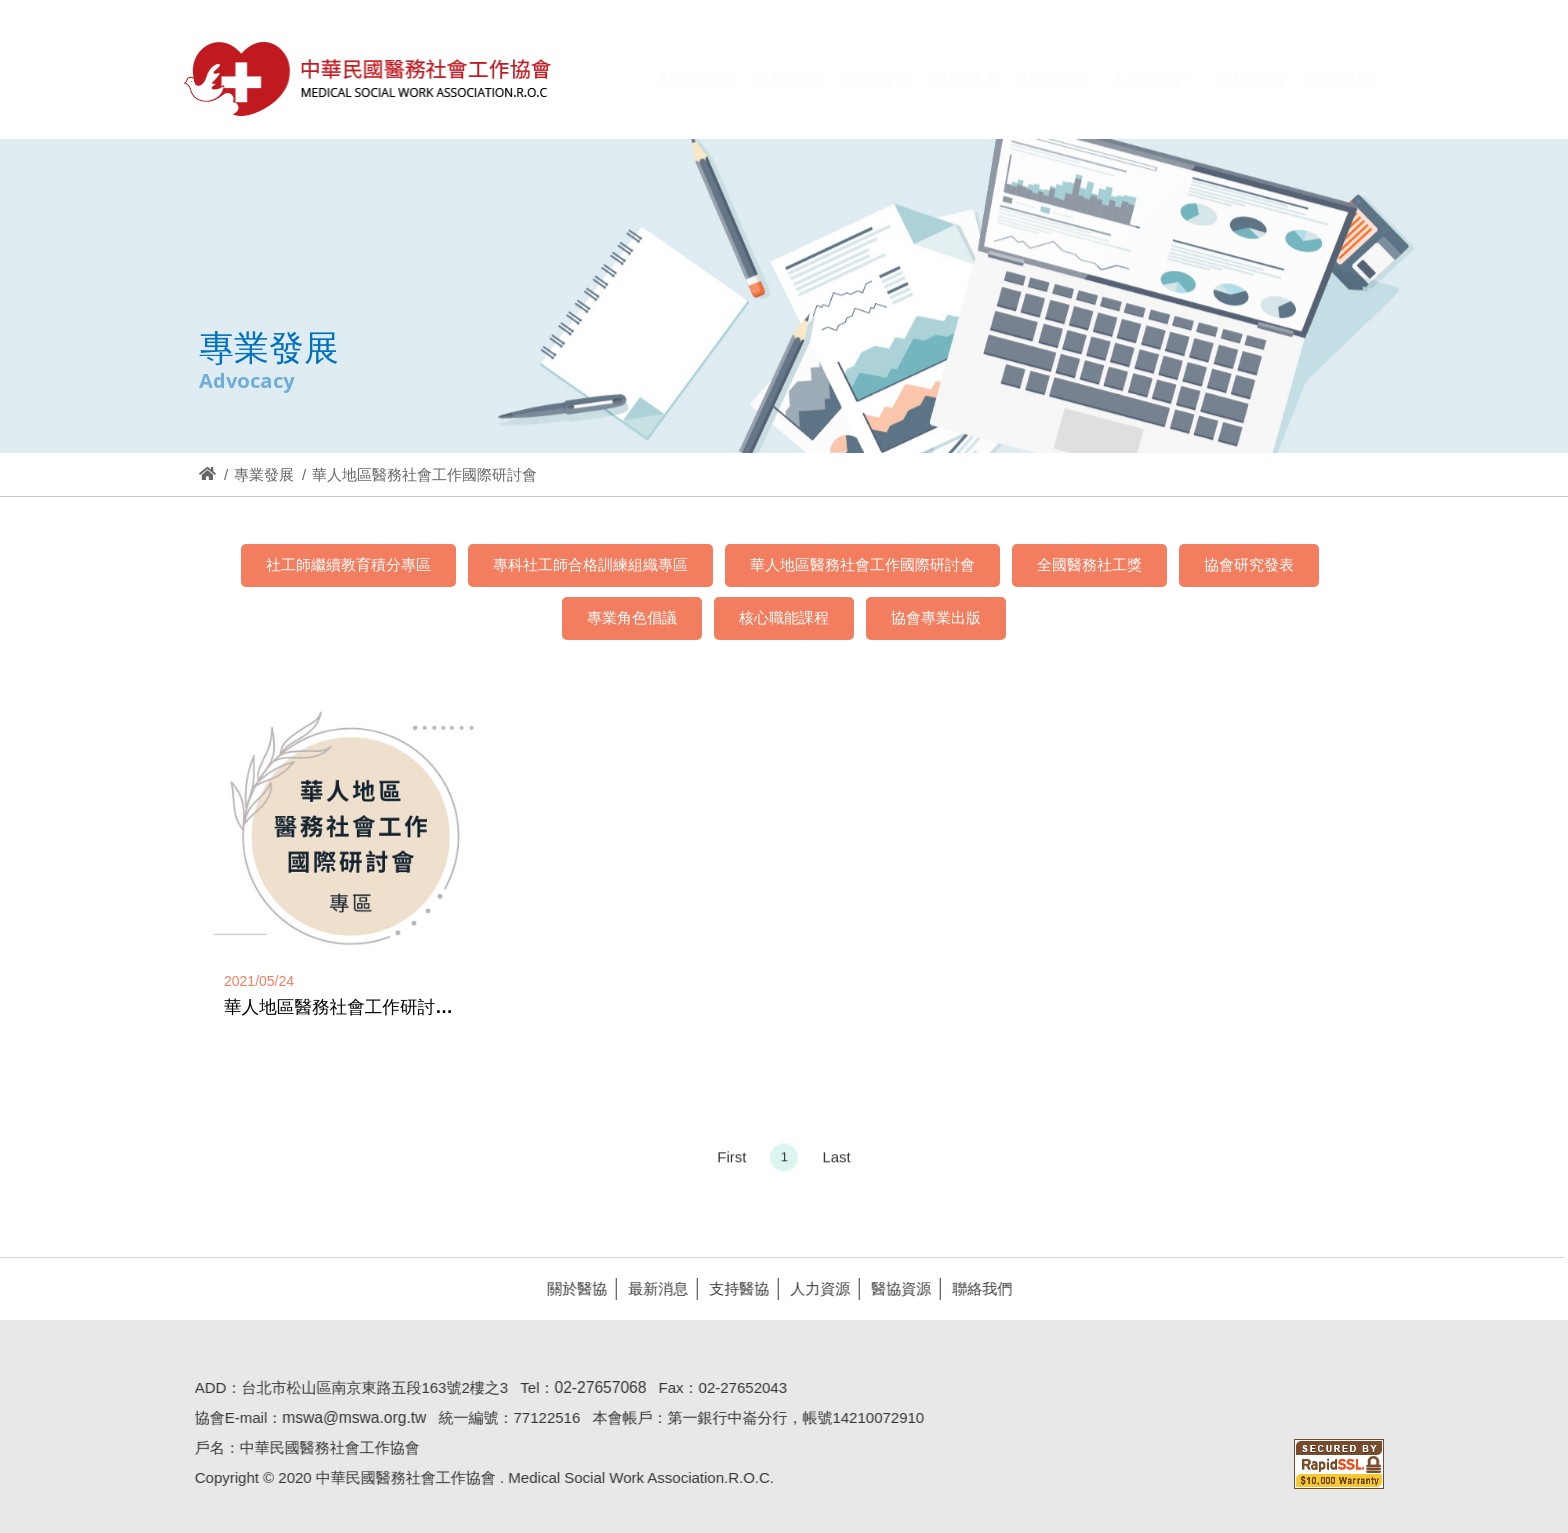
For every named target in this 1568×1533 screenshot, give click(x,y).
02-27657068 (594, 1387)
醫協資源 (895, 1288)
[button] (1152, 93)
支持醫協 (733, 1288)
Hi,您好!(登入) (1205, 47)
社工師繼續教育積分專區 (348, 564)
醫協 (369, 78)
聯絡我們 (976, 1288)
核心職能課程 (784, 617)
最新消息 (652, 1288)
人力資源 (814, 1288)
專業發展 (264, 474)
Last (836, 1162)
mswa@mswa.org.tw (348, 1417)
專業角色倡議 (632, 617)
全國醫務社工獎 (1089, 564)
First (731, 1162)
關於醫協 (571, 1288)
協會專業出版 (936, 617)
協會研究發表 (1249, 564)
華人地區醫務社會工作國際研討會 (862, 564)
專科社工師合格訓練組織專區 (590, 564)
